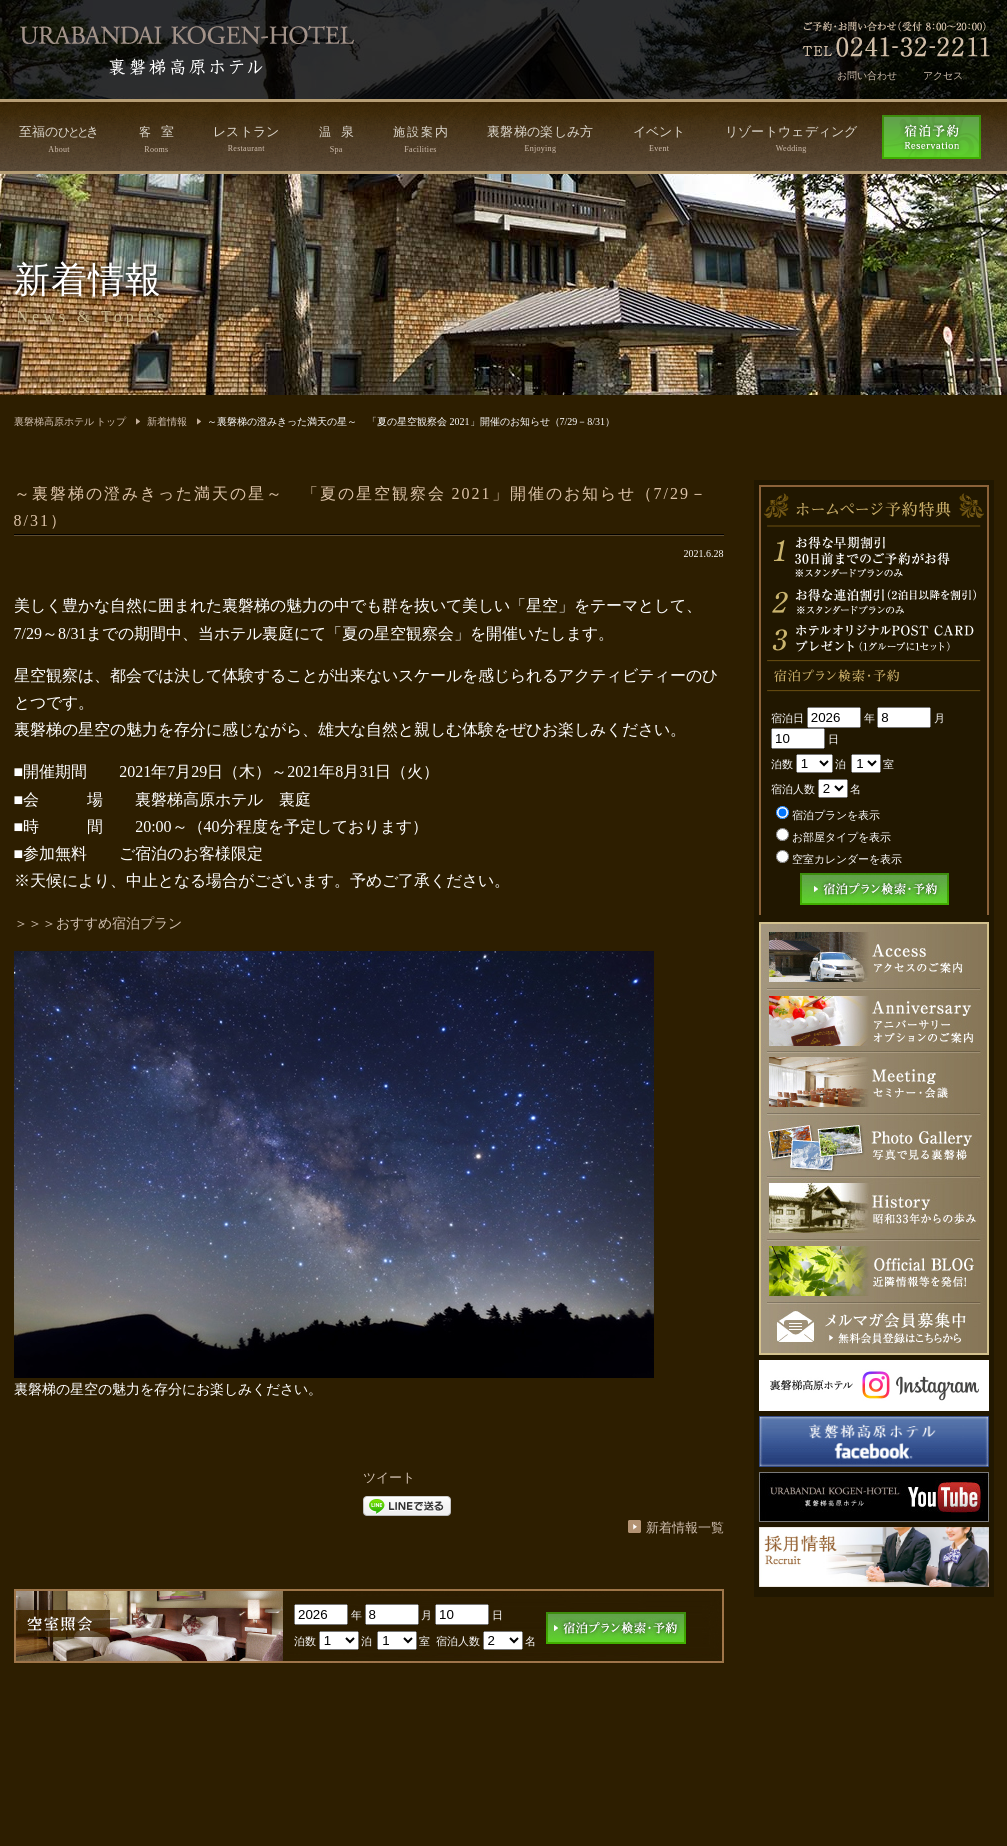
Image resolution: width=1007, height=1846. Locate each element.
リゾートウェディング (791, 138)
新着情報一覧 (685, 1527)
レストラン (246, 138)
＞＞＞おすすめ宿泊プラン (98, 923)
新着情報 (167, 421)
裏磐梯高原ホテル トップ (70, 421)
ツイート (389, 1477)
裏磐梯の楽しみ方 (540, 138)
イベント (659, 138)
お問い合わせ (867, 75)
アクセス (943, 75)
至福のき (59, 139)
